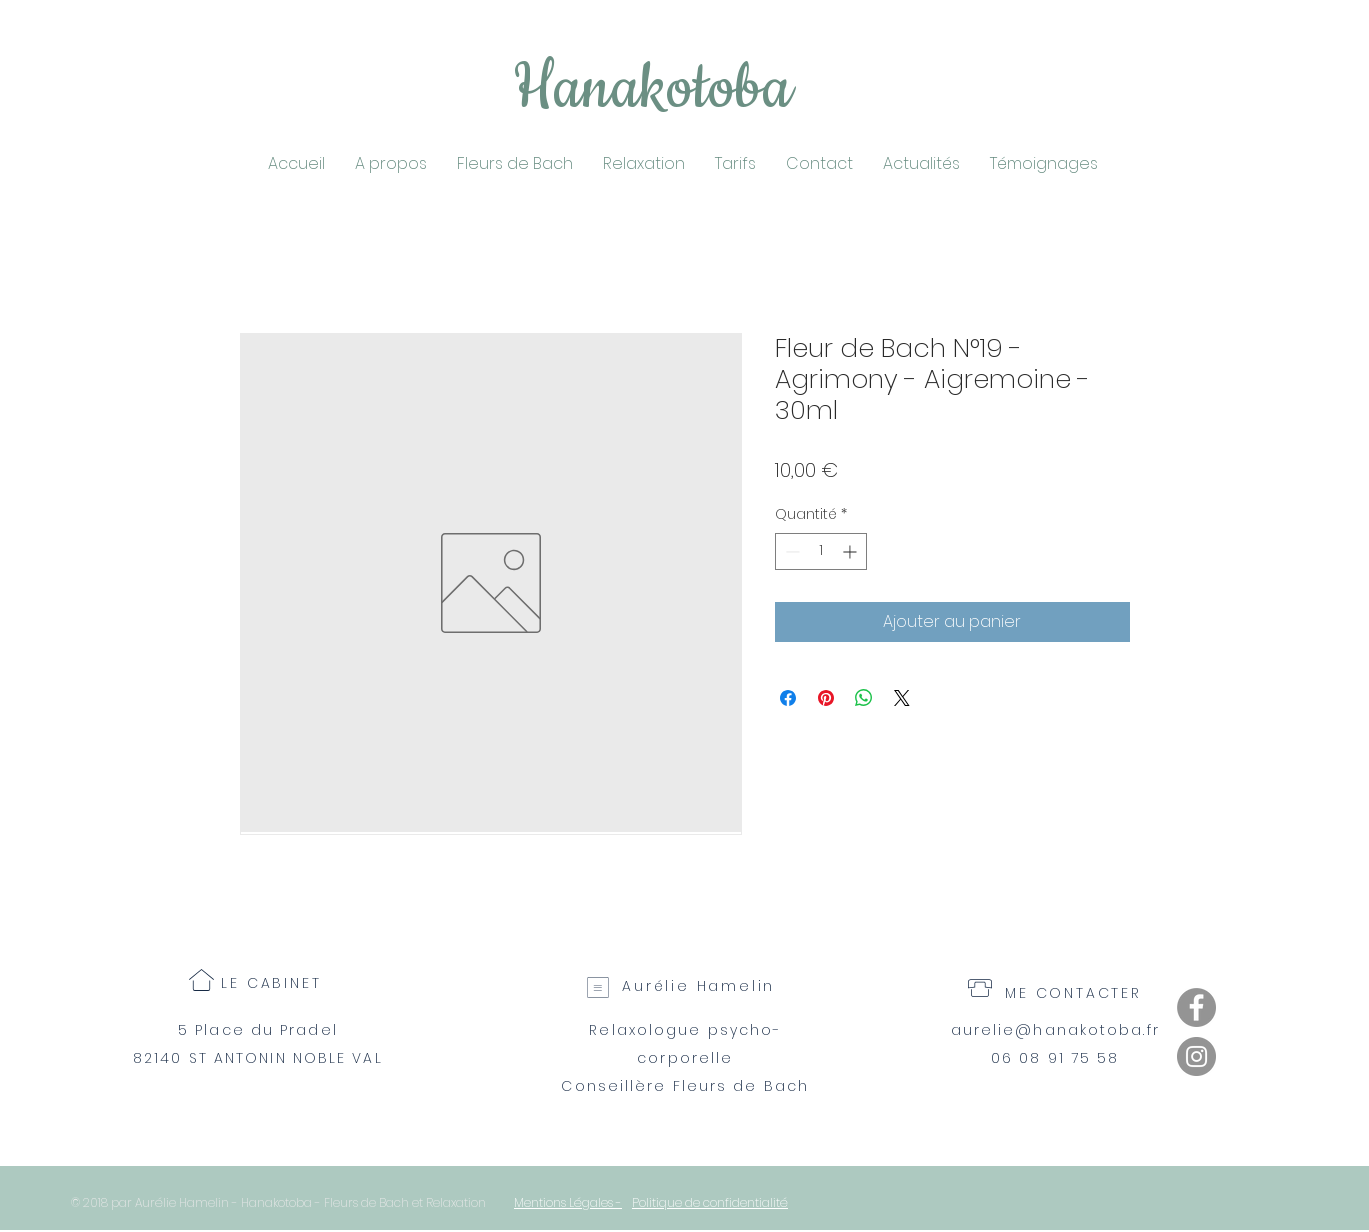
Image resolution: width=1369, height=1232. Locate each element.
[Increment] (851, 551)
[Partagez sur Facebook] (788, 698)
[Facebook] (1196, 1007)
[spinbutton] (821, 551)
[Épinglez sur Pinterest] (826, 698)
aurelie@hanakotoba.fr (1055, 1030)
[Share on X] (902, 698)
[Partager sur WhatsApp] (864, 698)
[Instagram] (1196, 1056)
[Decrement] (790, 551)
